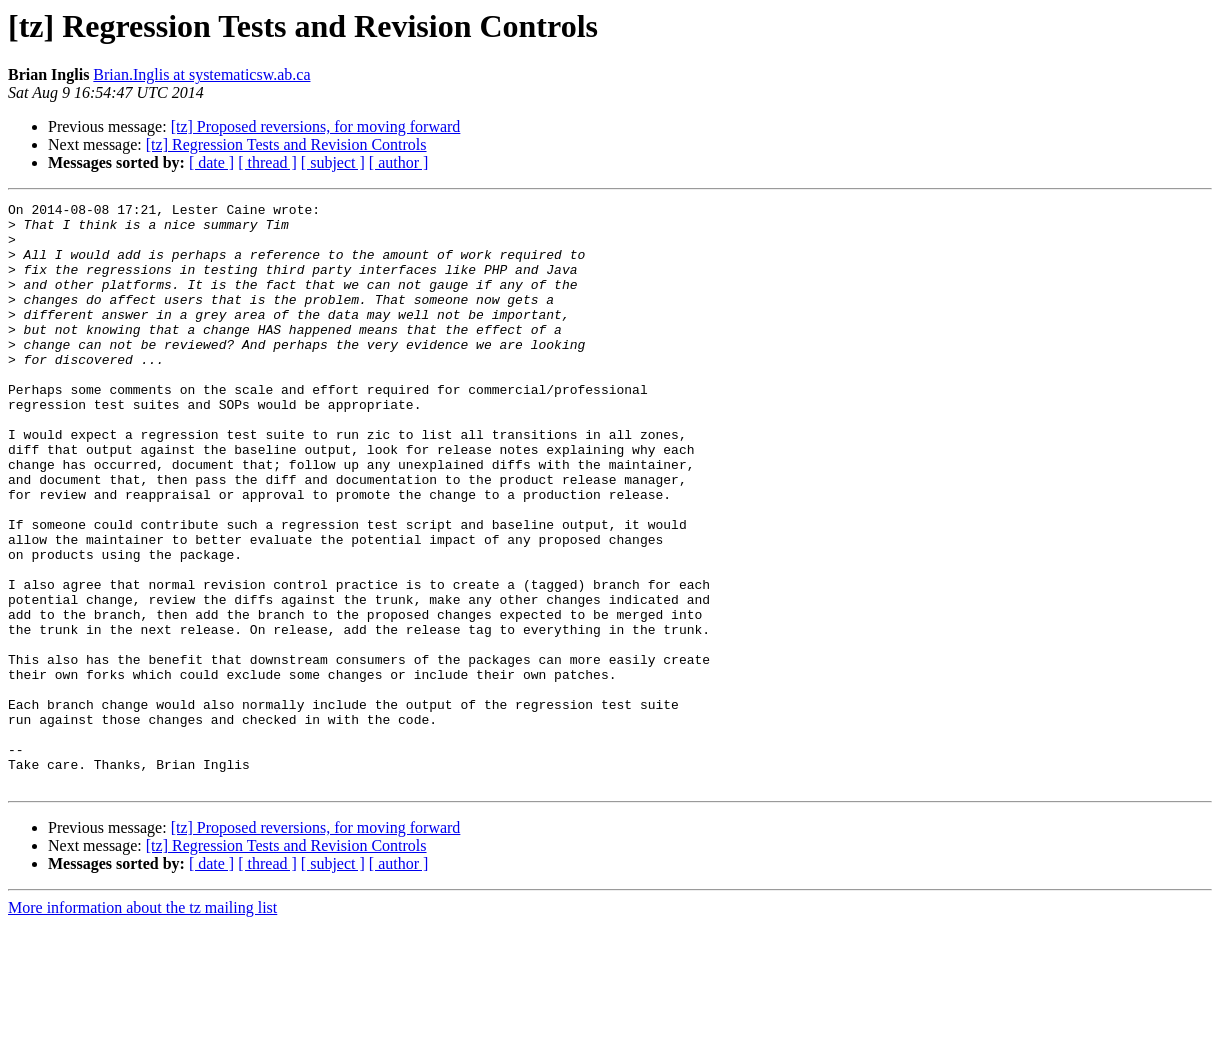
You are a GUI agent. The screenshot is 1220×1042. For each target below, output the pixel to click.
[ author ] (399, 162)
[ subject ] (333, 162)
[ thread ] (267, 162)
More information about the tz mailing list (142, 1024)
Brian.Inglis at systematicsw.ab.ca (201, 74)
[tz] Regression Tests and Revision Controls (286, 144)
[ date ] (211, 162)
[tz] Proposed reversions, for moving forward (316, 126)
